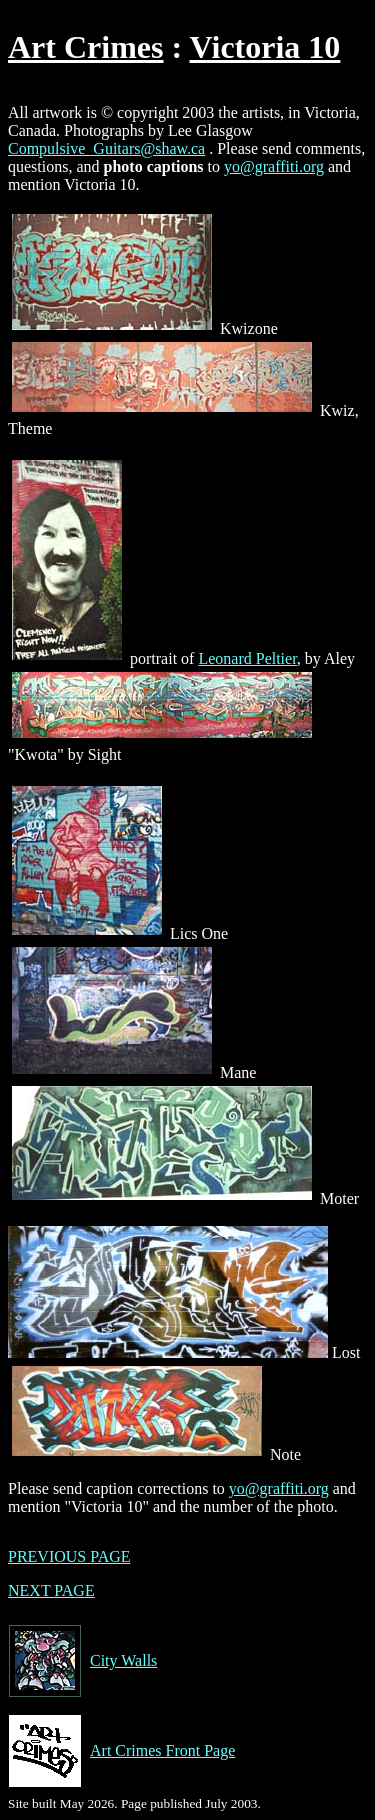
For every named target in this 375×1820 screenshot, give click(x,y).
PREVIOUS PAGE (69, 1556)
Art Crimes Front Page (121, 1751)
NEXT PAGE (51, 1590)
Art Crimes (85, 47)
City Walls (82, 1661)
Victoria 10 (265, 47)
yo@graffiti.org (274, 166)
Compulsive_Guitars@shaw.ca (106, 148)
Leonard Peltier (247, 658)
